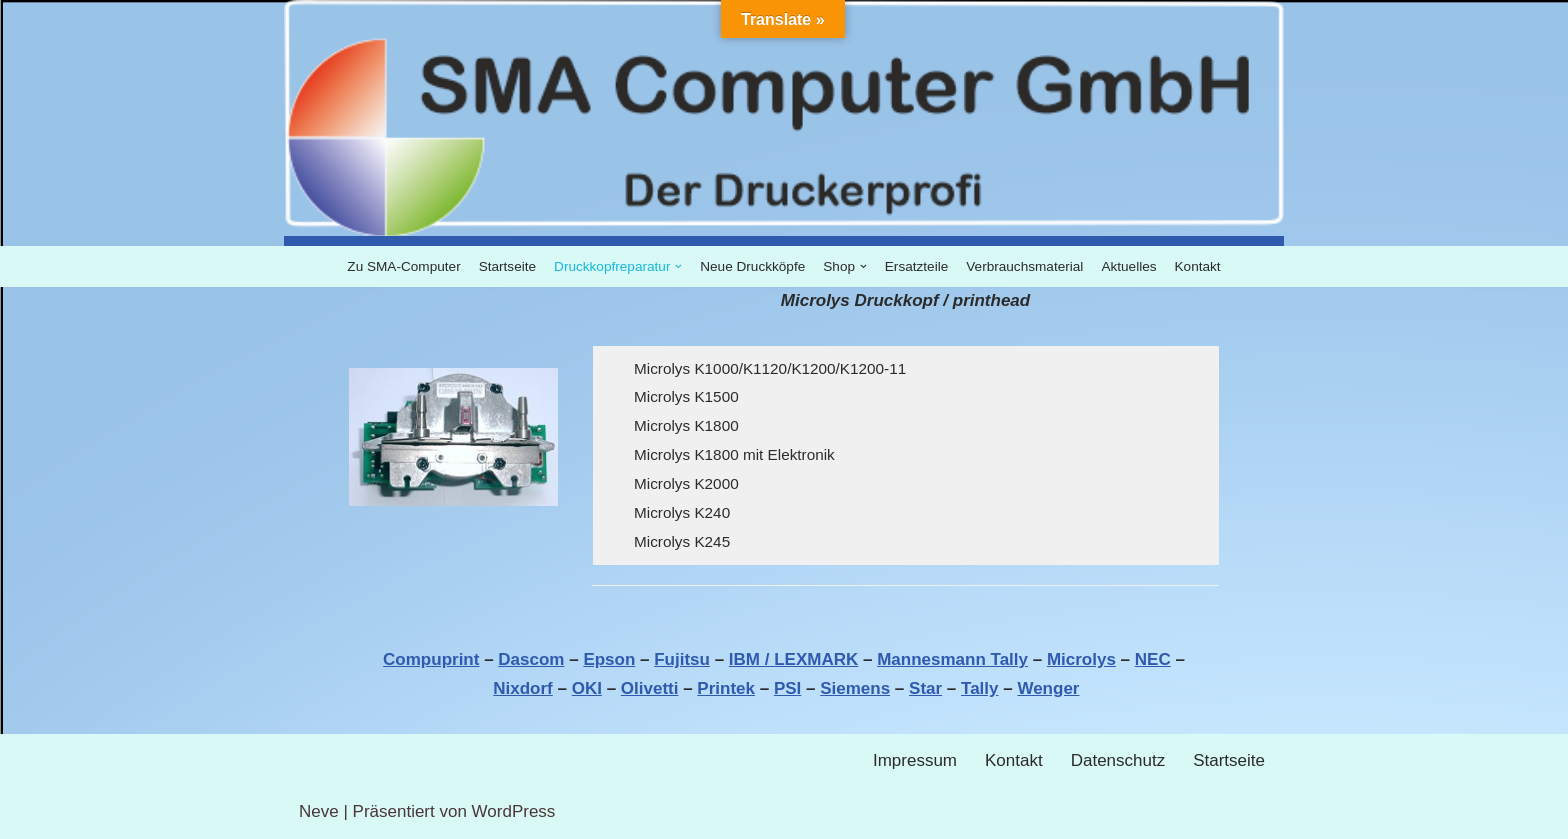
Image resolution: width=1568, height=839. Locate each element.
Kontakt (1198, 266)
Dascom (531, 659)
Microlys (1081, 659)
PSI (787, 688)
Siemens (855, 688)
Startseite (507, 266)
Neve (319, 811)
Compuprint (431, 659)
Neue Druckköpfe (752, 266)
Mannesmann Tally (952, 659)
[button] (678, 266)
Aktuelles (1128, 266)
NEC (1153, 659)
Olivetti (650, 688)
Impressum (915, 760)
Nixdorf (523, 688)
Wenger (1048, 688)
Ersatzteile (916, 266)
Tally (979, 688)
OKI (587, 688)
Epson (609, 659)
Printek (726, 688)
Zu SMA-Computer (403, 266)
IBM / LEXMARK (793, 659)
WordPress (514, 811)
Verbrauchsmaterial (1024, 266)
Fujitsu (682, 659)
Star (925, 688)
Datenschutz (1118, 760)
